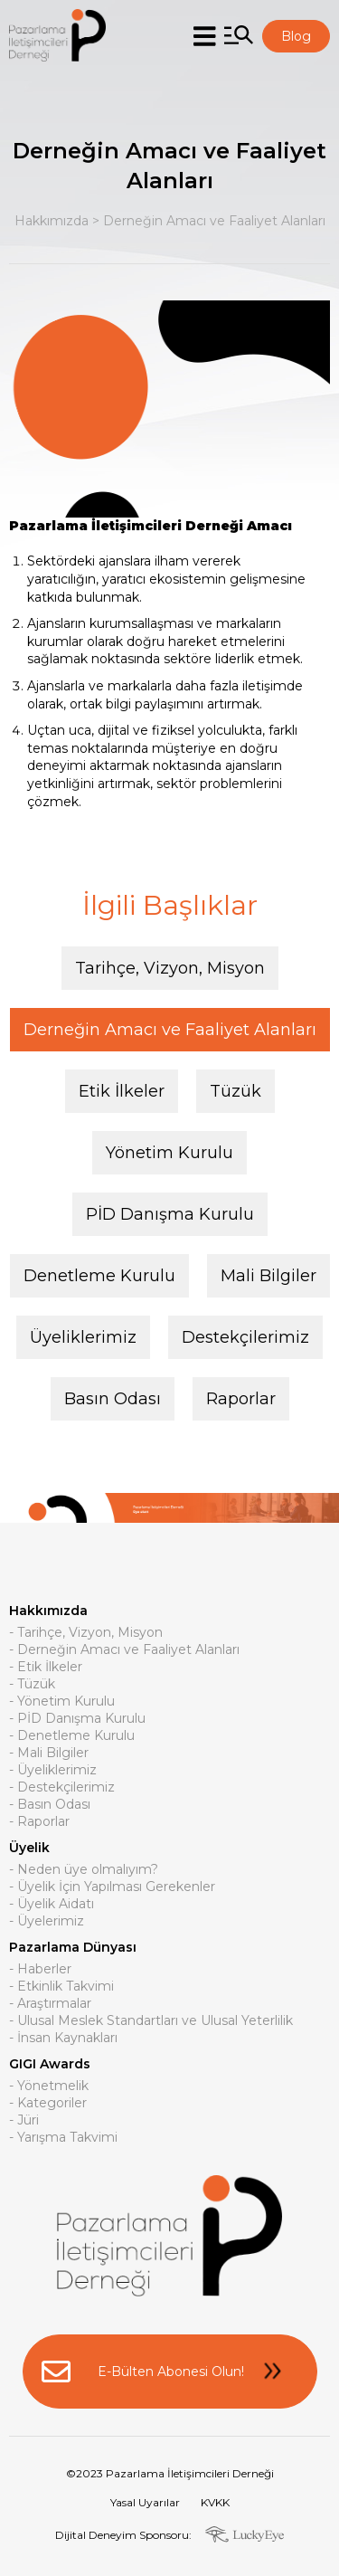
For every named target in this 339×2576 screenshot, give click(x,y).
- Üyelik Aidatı (51, 1904)
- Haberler (40, 1970)
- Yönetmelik (49, 2086)
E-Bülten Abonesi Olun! (170, 2371)
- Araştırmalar (50, 2004)
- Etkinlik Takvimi (61, 1987)
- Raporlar (39, 1822)
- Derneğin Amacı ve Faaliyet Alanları (124, 1650)
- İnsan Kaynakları (63, 2038)
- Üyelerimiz (46, 1922)
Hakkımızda (51, 221)
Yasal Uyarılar (145, 2502)
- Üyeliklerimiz (53, 1770)
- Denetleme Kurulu (72, 1736)
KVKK (215, 2502)
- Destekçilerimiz (62, 1788)
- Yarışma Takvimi (63, 2138)
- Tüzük (32, 1685)
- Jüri (24, 2121)
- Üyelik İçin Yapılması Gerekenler (112, 1887)
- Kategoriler (48, 2103)
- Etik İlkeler (45, 1667)
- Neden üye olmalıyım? (83, 1870)
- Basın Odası (49, 1805)
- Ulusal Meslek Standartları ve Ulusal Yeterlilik (151, 2021)
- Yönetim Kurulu (62, 1702)
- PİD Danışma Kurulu (77, 1719)
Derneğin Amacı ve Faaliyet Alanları (214, 221)
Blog (296, 36)
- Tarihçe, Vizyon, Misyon (86, 1633)
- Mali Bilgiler (49, 1753)
